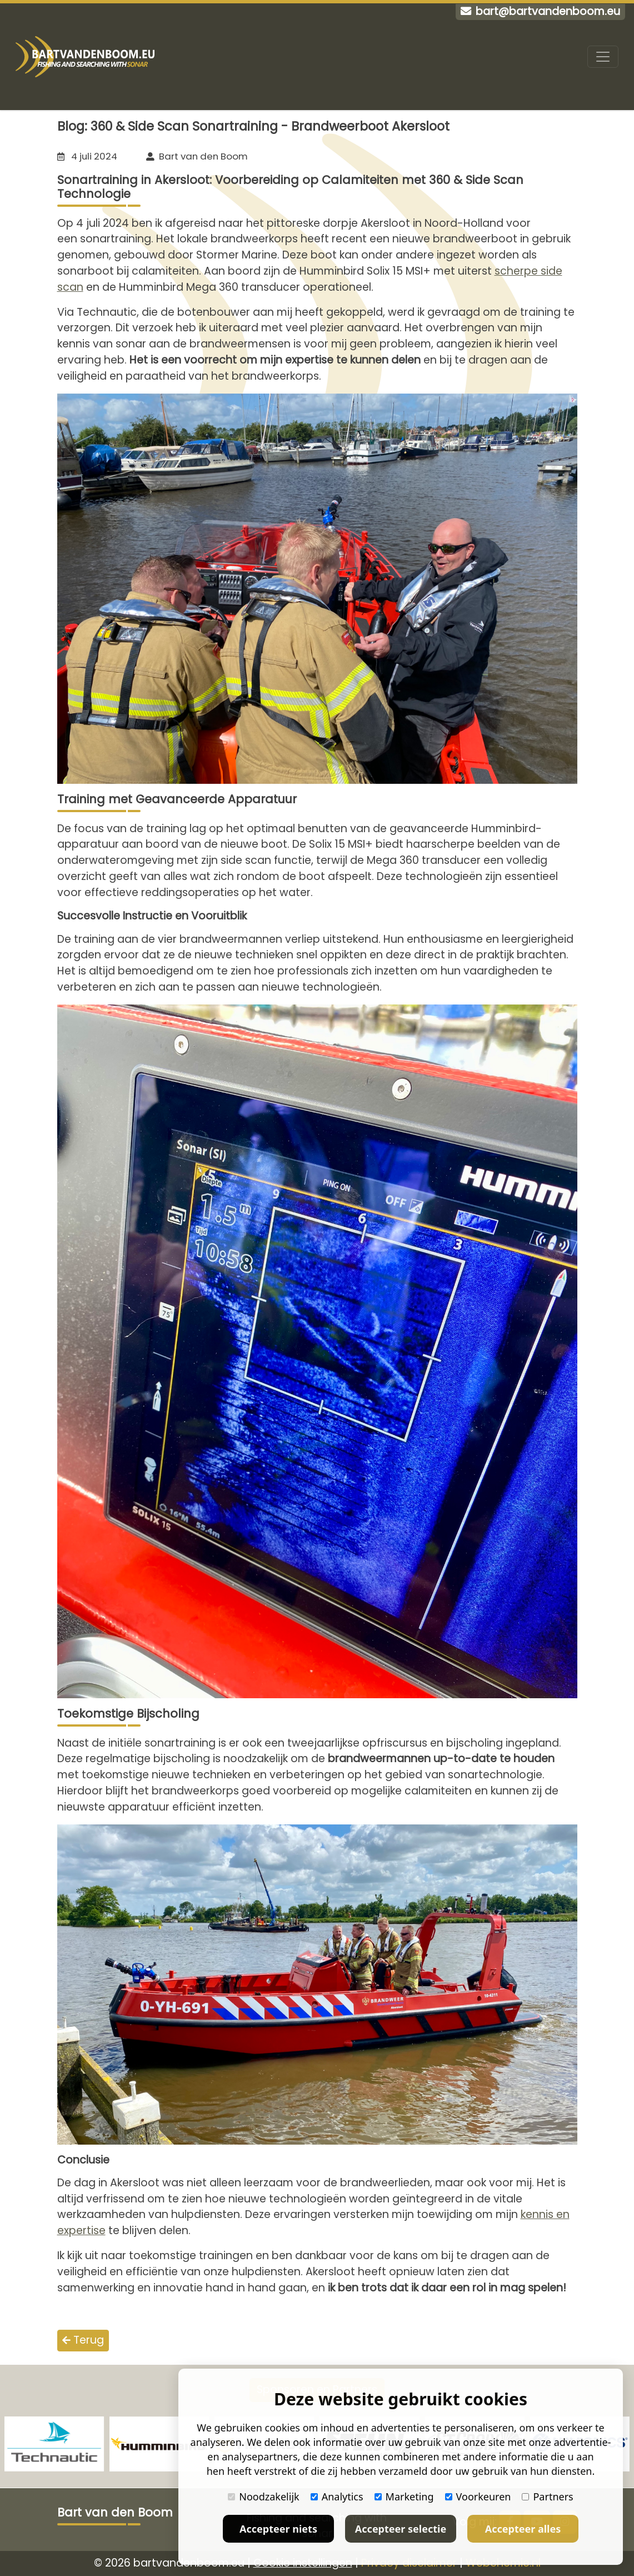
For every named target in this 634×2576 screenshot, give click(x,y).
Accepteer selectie (400, 2528)
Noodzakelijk (263, 2496)
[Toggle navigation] (602, 57)
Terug (83, 2340)
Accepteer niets (278, 2528)
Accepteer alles (523, 2528)
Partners (547, 2496)
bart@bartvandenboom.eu (540, 11)
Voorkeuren (478, 2496)
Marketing (404, 2496)
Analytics (337, 2496)
